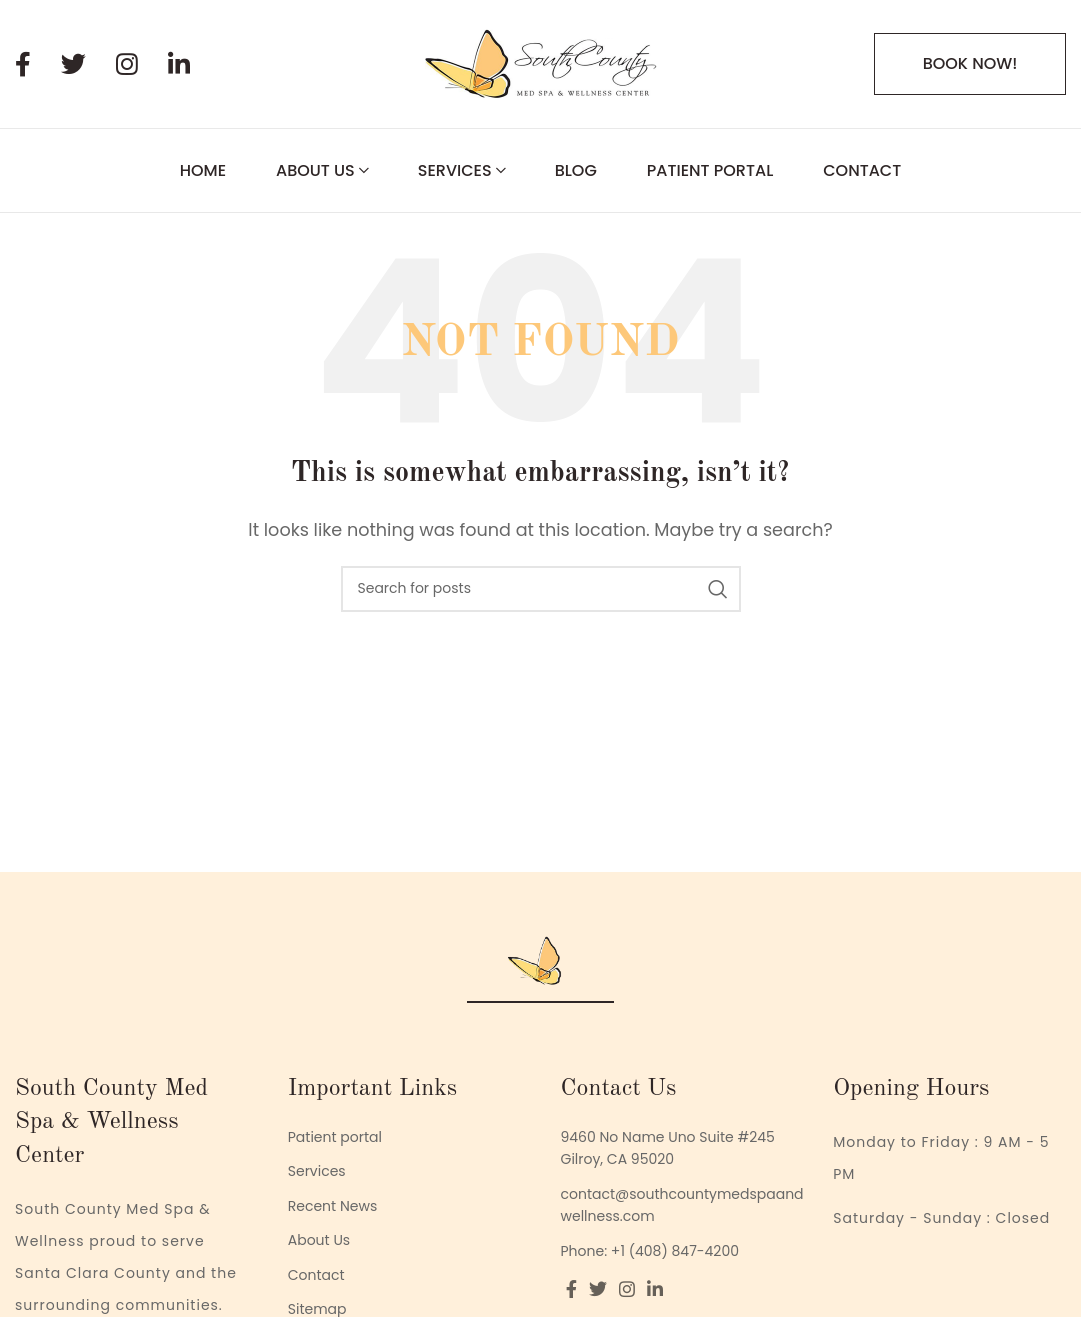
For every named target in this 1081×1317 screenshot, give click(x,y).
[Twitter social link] (88, 64)
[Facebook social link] (38, 64)
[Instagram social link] (142, 64)
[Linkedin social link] (194, 64)
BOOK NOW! (970, 63)
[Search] (541, 589)
